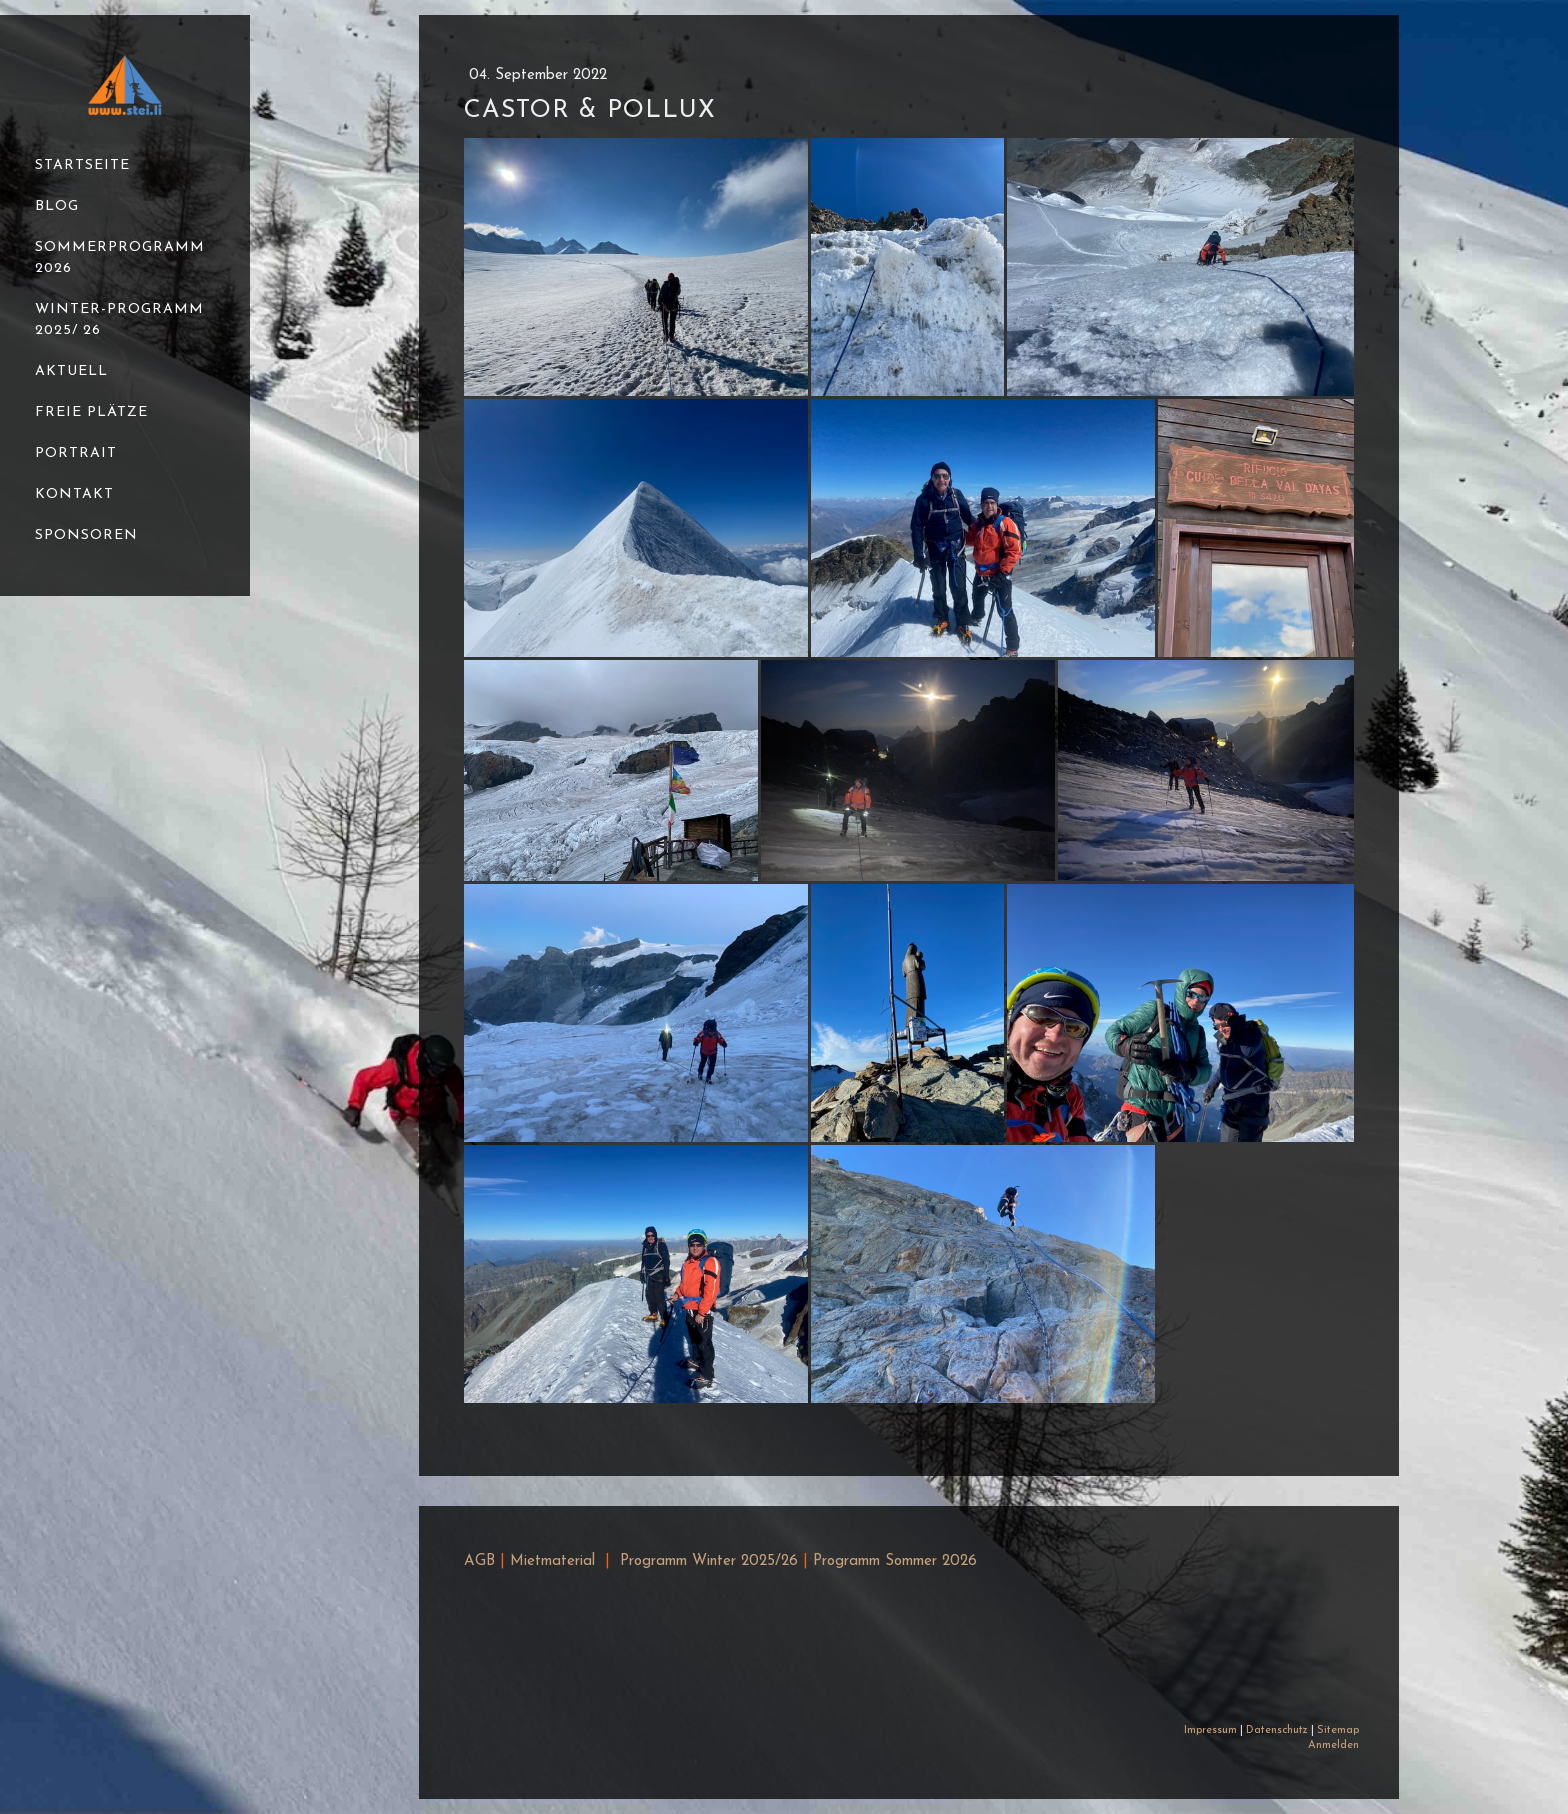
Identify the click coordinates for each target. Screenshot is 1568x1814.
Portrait (76, 453)
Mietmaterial (552, 1561)
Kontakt (74, 494)
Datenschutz (1277, 1730)
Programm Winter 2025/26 (709, 1561)
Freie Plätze (91, 412)
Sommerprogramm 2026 (120, 258)
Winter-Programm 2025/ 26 (119, 320)
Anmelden (1333, 1745)
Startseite (82, 165)
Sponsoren (86, 535)
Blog (57, 206)
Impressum (1210, 1730)
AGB (479, 1561)
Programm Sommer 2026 (895, 1561)
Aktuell (71, 371)
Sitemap (1338, 1730)
